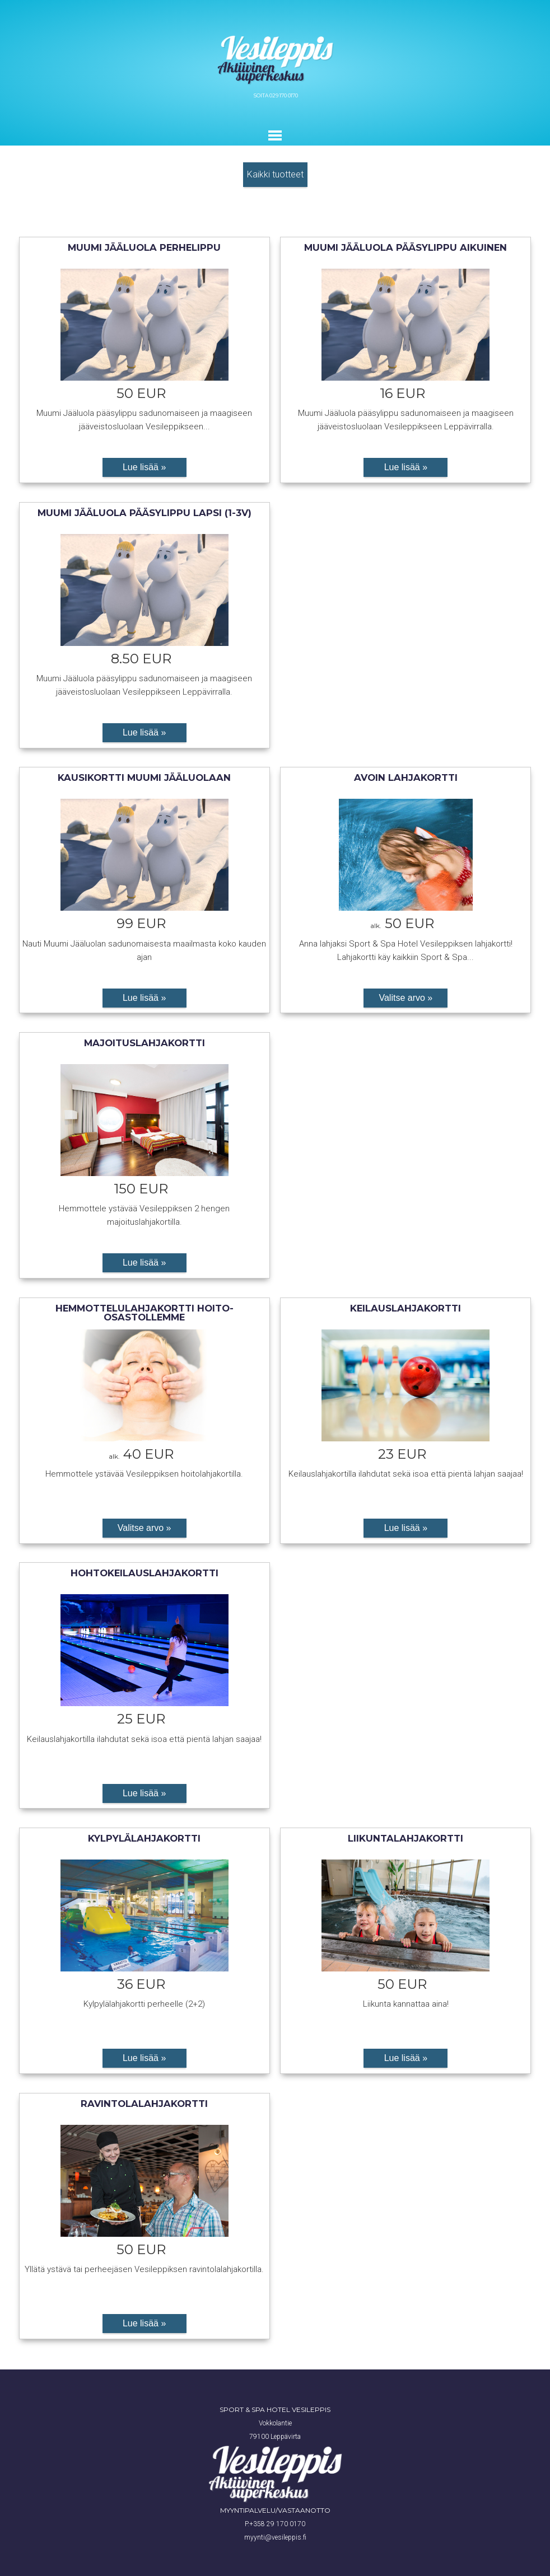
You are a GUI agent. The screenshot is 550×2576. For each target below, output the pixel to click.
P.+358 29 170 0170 (275, 2524)
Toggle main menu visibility (275, 134)
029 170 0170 (283, 95)
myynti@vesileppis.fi (275, 2537)
